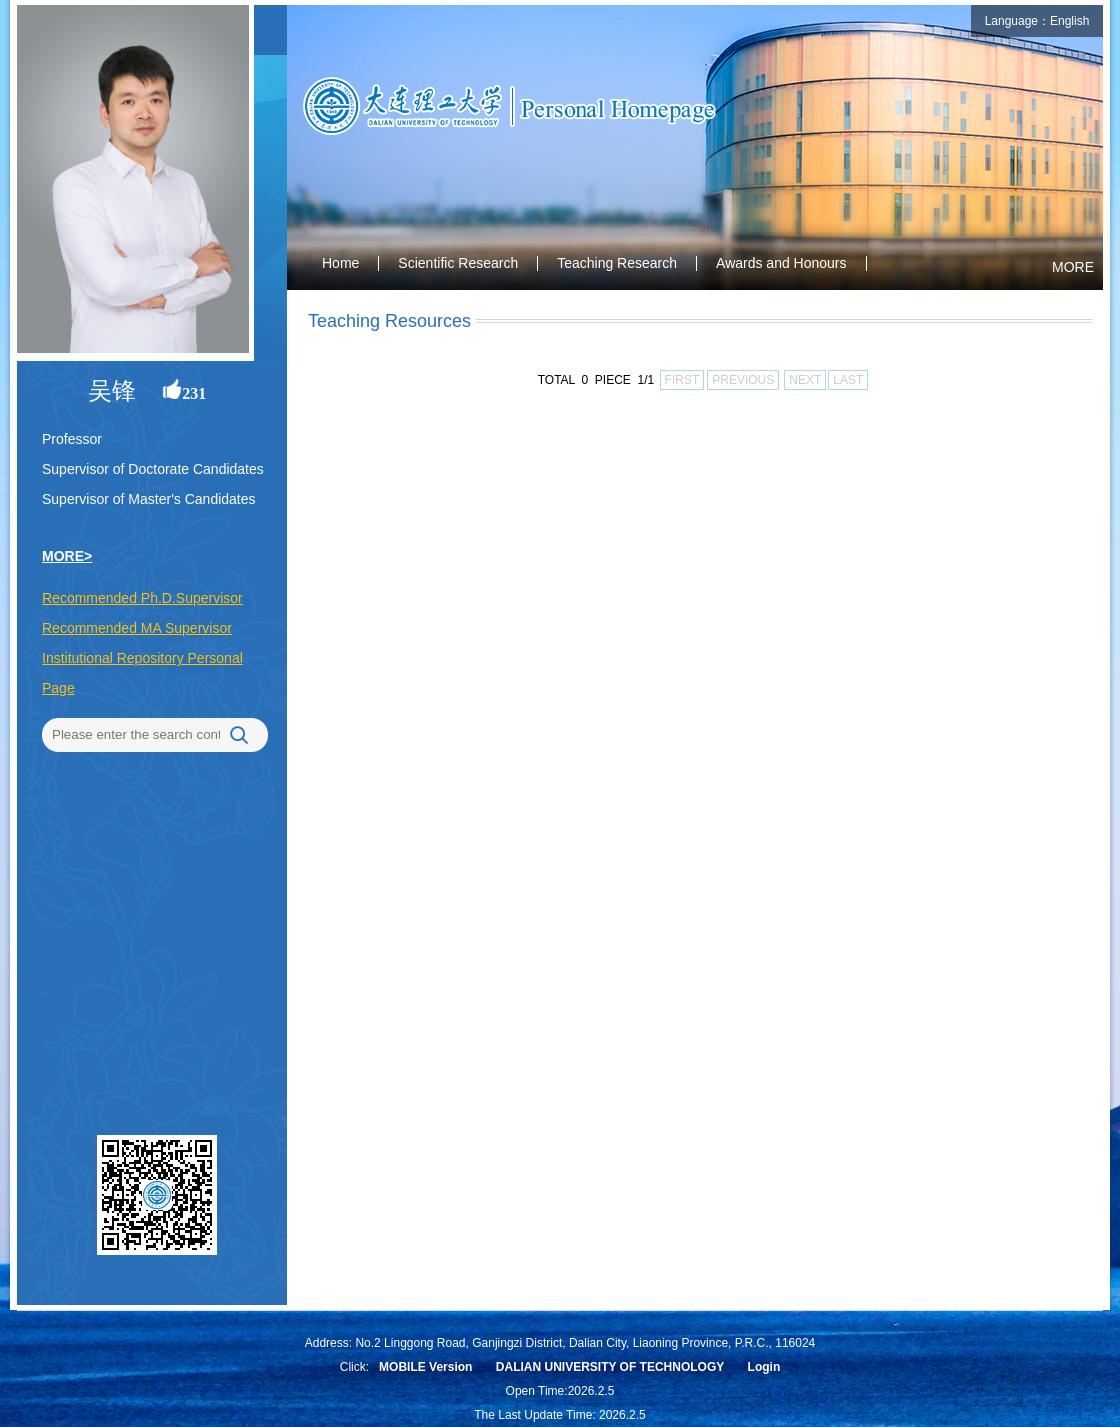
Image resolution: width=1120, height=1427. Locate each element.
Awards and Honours (781, 263)
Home (340, 263)
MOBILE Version (425, 1367)
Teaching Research (617, 263)
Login (764, 1367)
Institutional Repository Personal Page (142, 673)
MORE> (67, 556)
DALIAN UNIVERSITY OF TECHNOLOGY (610, 1367)
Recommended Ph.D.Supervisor (142, 598)
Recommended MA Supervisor (137, 628)
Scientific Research (458, 263)
